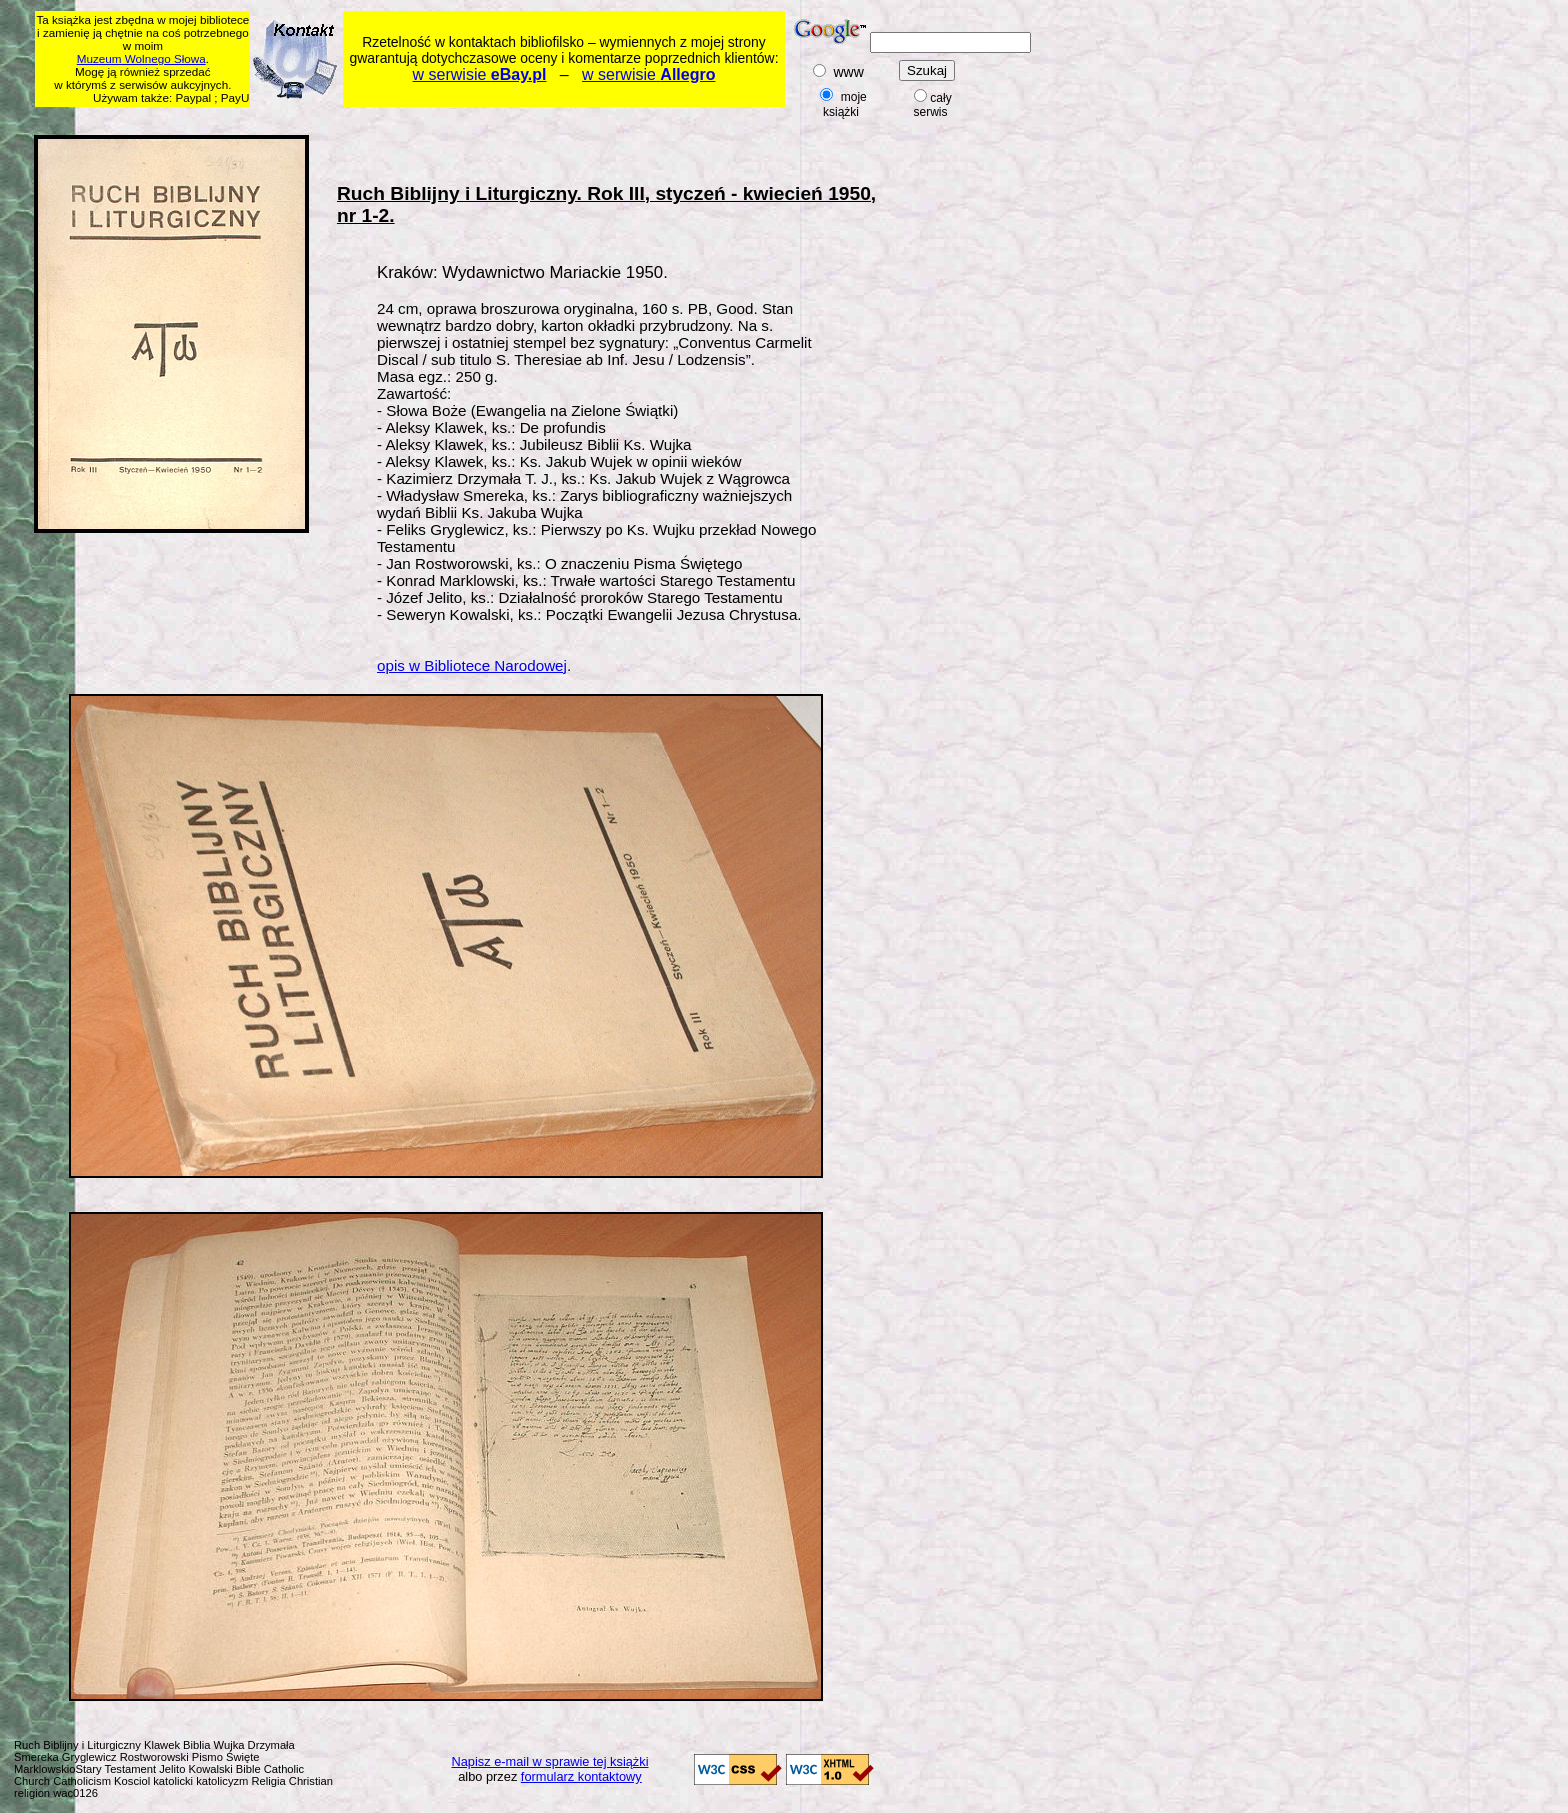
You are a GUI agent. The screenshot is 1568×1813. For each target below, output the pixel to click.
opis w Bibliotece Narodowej (472, 665)
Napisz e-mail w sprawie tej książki (550, 1761)
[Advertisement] (420, 117)
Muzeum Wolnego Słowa (141, 58)
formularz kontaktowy (581, 1776)
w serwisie (480, 74)
